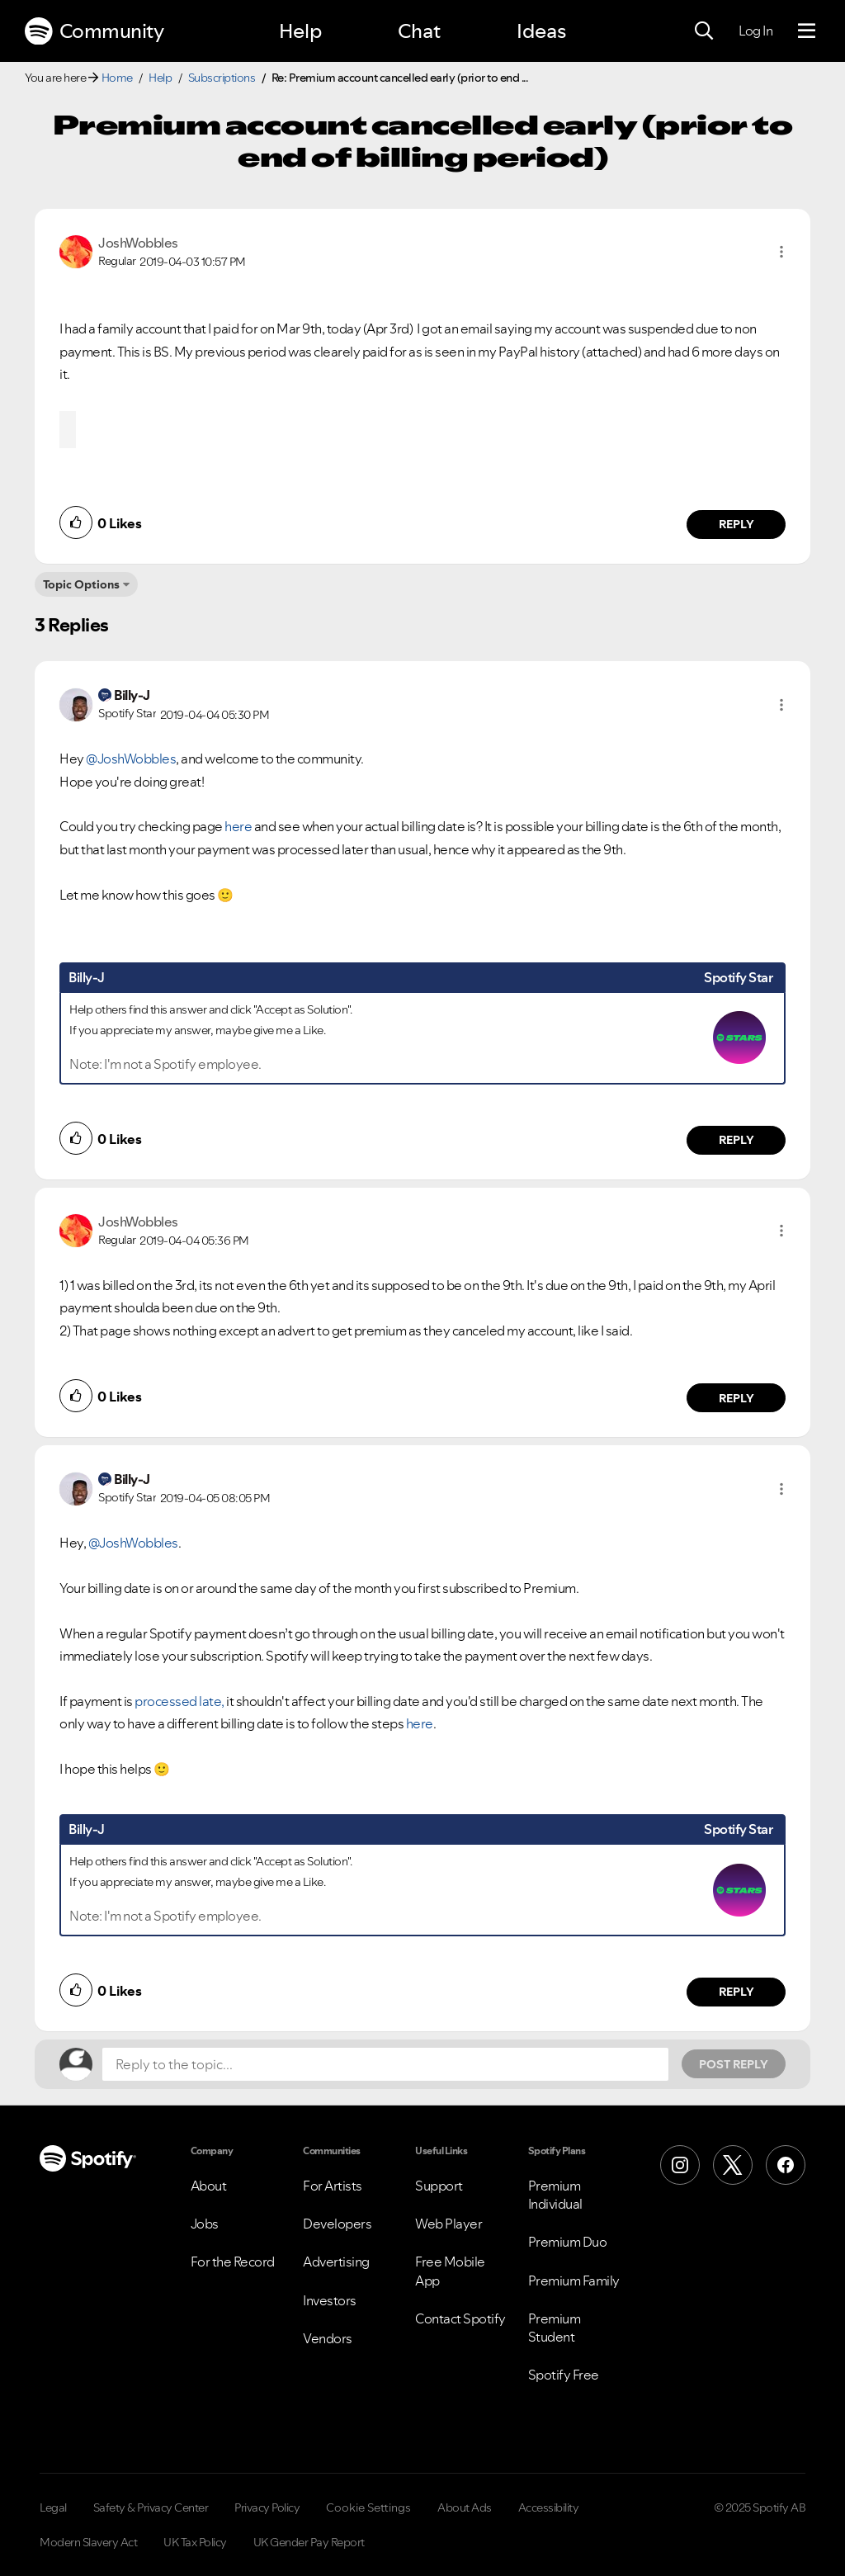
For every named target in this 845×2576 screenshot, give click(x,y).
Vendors (327, 2338)
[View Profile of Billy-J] (132, 695)
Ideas (541, 31)
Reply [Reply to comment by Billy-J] (736, 1140)
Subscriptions (222, 77)
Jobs (205, 2223)
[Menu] (806, 31)
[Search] (704, 31)
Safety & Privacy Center (151, 2507)
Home (117, 77)
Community (94, 31)
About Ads (464, 2507)
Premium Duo (567, 2242)
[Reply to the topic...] (385, 2064)
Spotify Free (563, 2375)
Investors (329, 2300)
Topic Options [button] (81, 584)
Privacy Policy (267, 2507)
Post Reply (733, 2064)
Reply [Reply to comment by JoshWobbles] (736, 524)
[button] (781, 251)
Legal (53, 2507)
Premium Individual (555, 2195)
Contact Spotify (460, 2318)
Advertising (336, 2261)
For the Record (233, 2261)
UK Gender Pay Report (309, 2542)
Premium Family (574, 2280)
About (209, 2186)
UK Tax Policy (195, 2542)
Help (300, 31)
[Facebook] (785, 2165)
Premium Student (554, 2327)
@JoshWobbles (131, 758)
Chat (419, 31)
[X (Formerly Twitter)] (733, 2165)
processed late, (179, 1701)
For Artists (332, 2186)
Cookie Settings (368, 2507)
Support (439, 2186)
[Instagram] (680, 2165)
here (239, 826)
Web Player (448, 2223)
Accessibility (548, 2507)
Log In (755, 30)
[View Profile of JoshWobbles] (138, 243)
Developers (337, 2223)
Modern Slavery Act (88, 2542)
